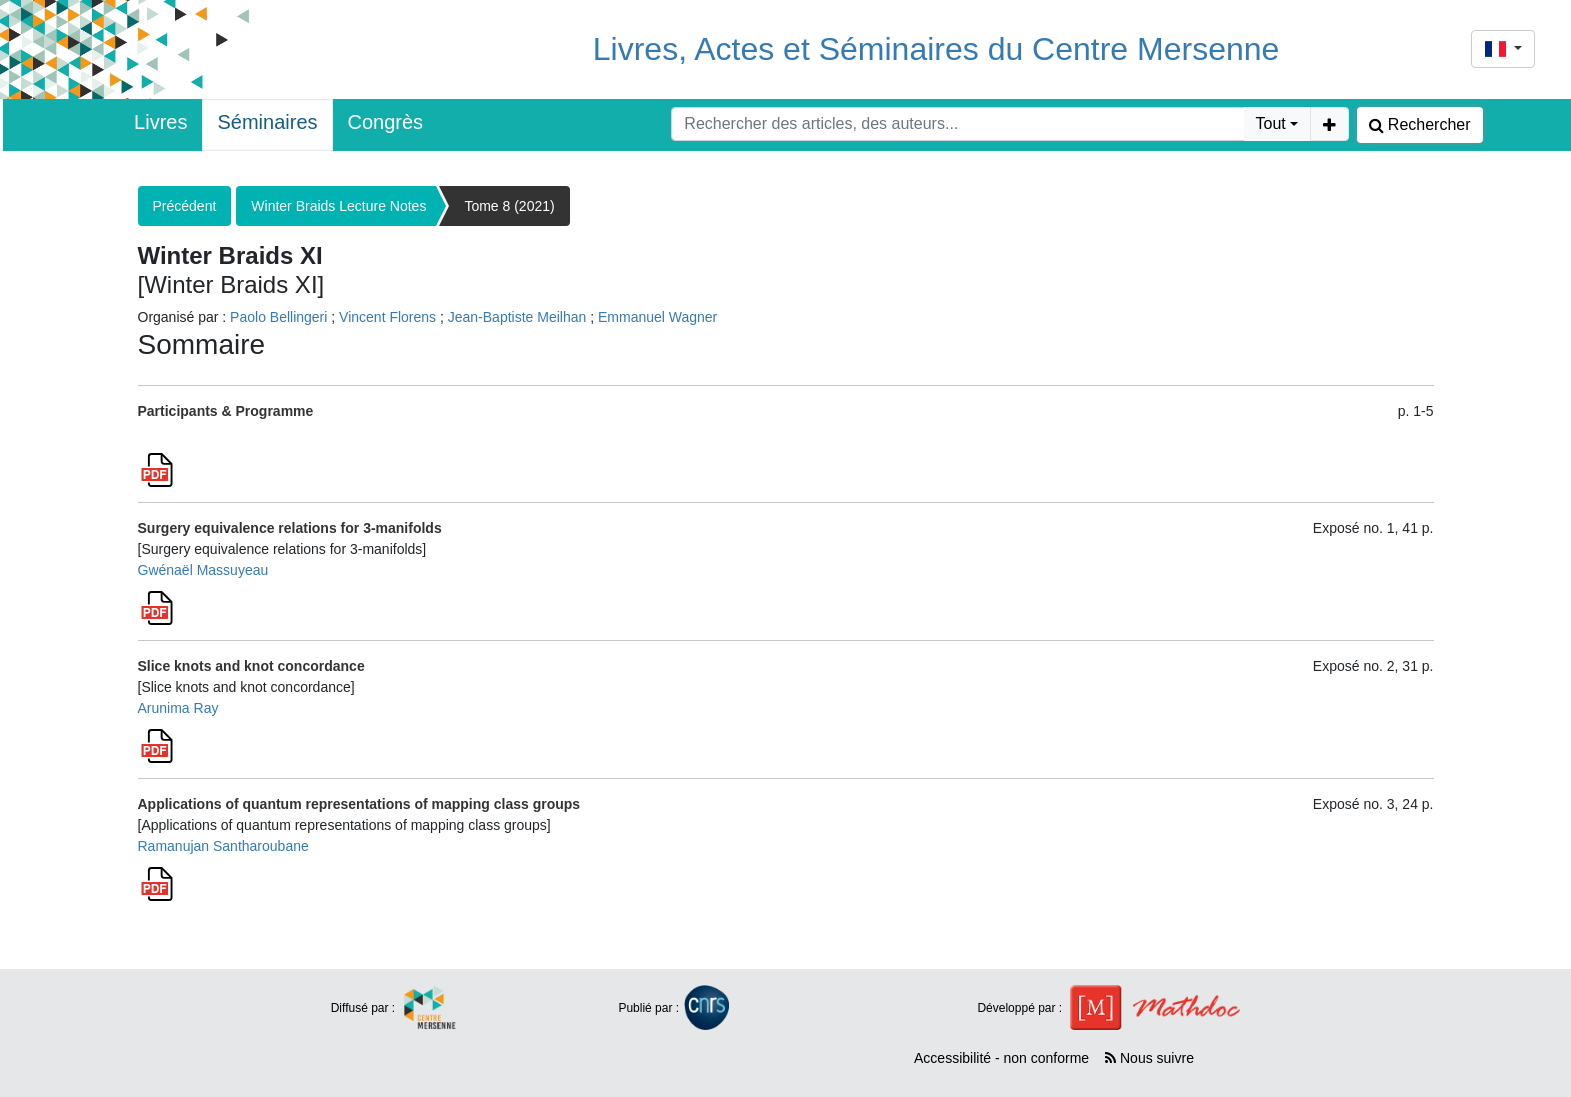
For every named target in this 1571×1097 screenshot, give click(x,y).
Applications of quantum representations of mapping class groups (359, 804)
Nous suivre (1149, 1058)
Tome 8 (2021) (509, 206)
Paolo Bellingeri (278, 317)
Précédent (185, 206)
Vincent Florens (387, 317)
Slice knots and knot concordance (251, 666)
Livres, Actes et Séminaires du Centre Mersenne (936, 49)
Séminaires (267, 122)
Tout (1271, 123)
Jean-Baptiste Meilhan (517, 317)
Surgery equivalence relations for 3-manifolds (290, 528)
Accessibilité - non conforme (1001, 1058)
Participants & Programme (226, 411)
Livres (160, 122)
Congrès (386, 122)
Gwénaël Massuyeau (203, 570)
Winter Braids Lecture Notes (338, 206)
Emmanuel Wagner (657, 317)
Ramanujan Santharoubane (223, 846)
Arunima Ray (178, 708)
